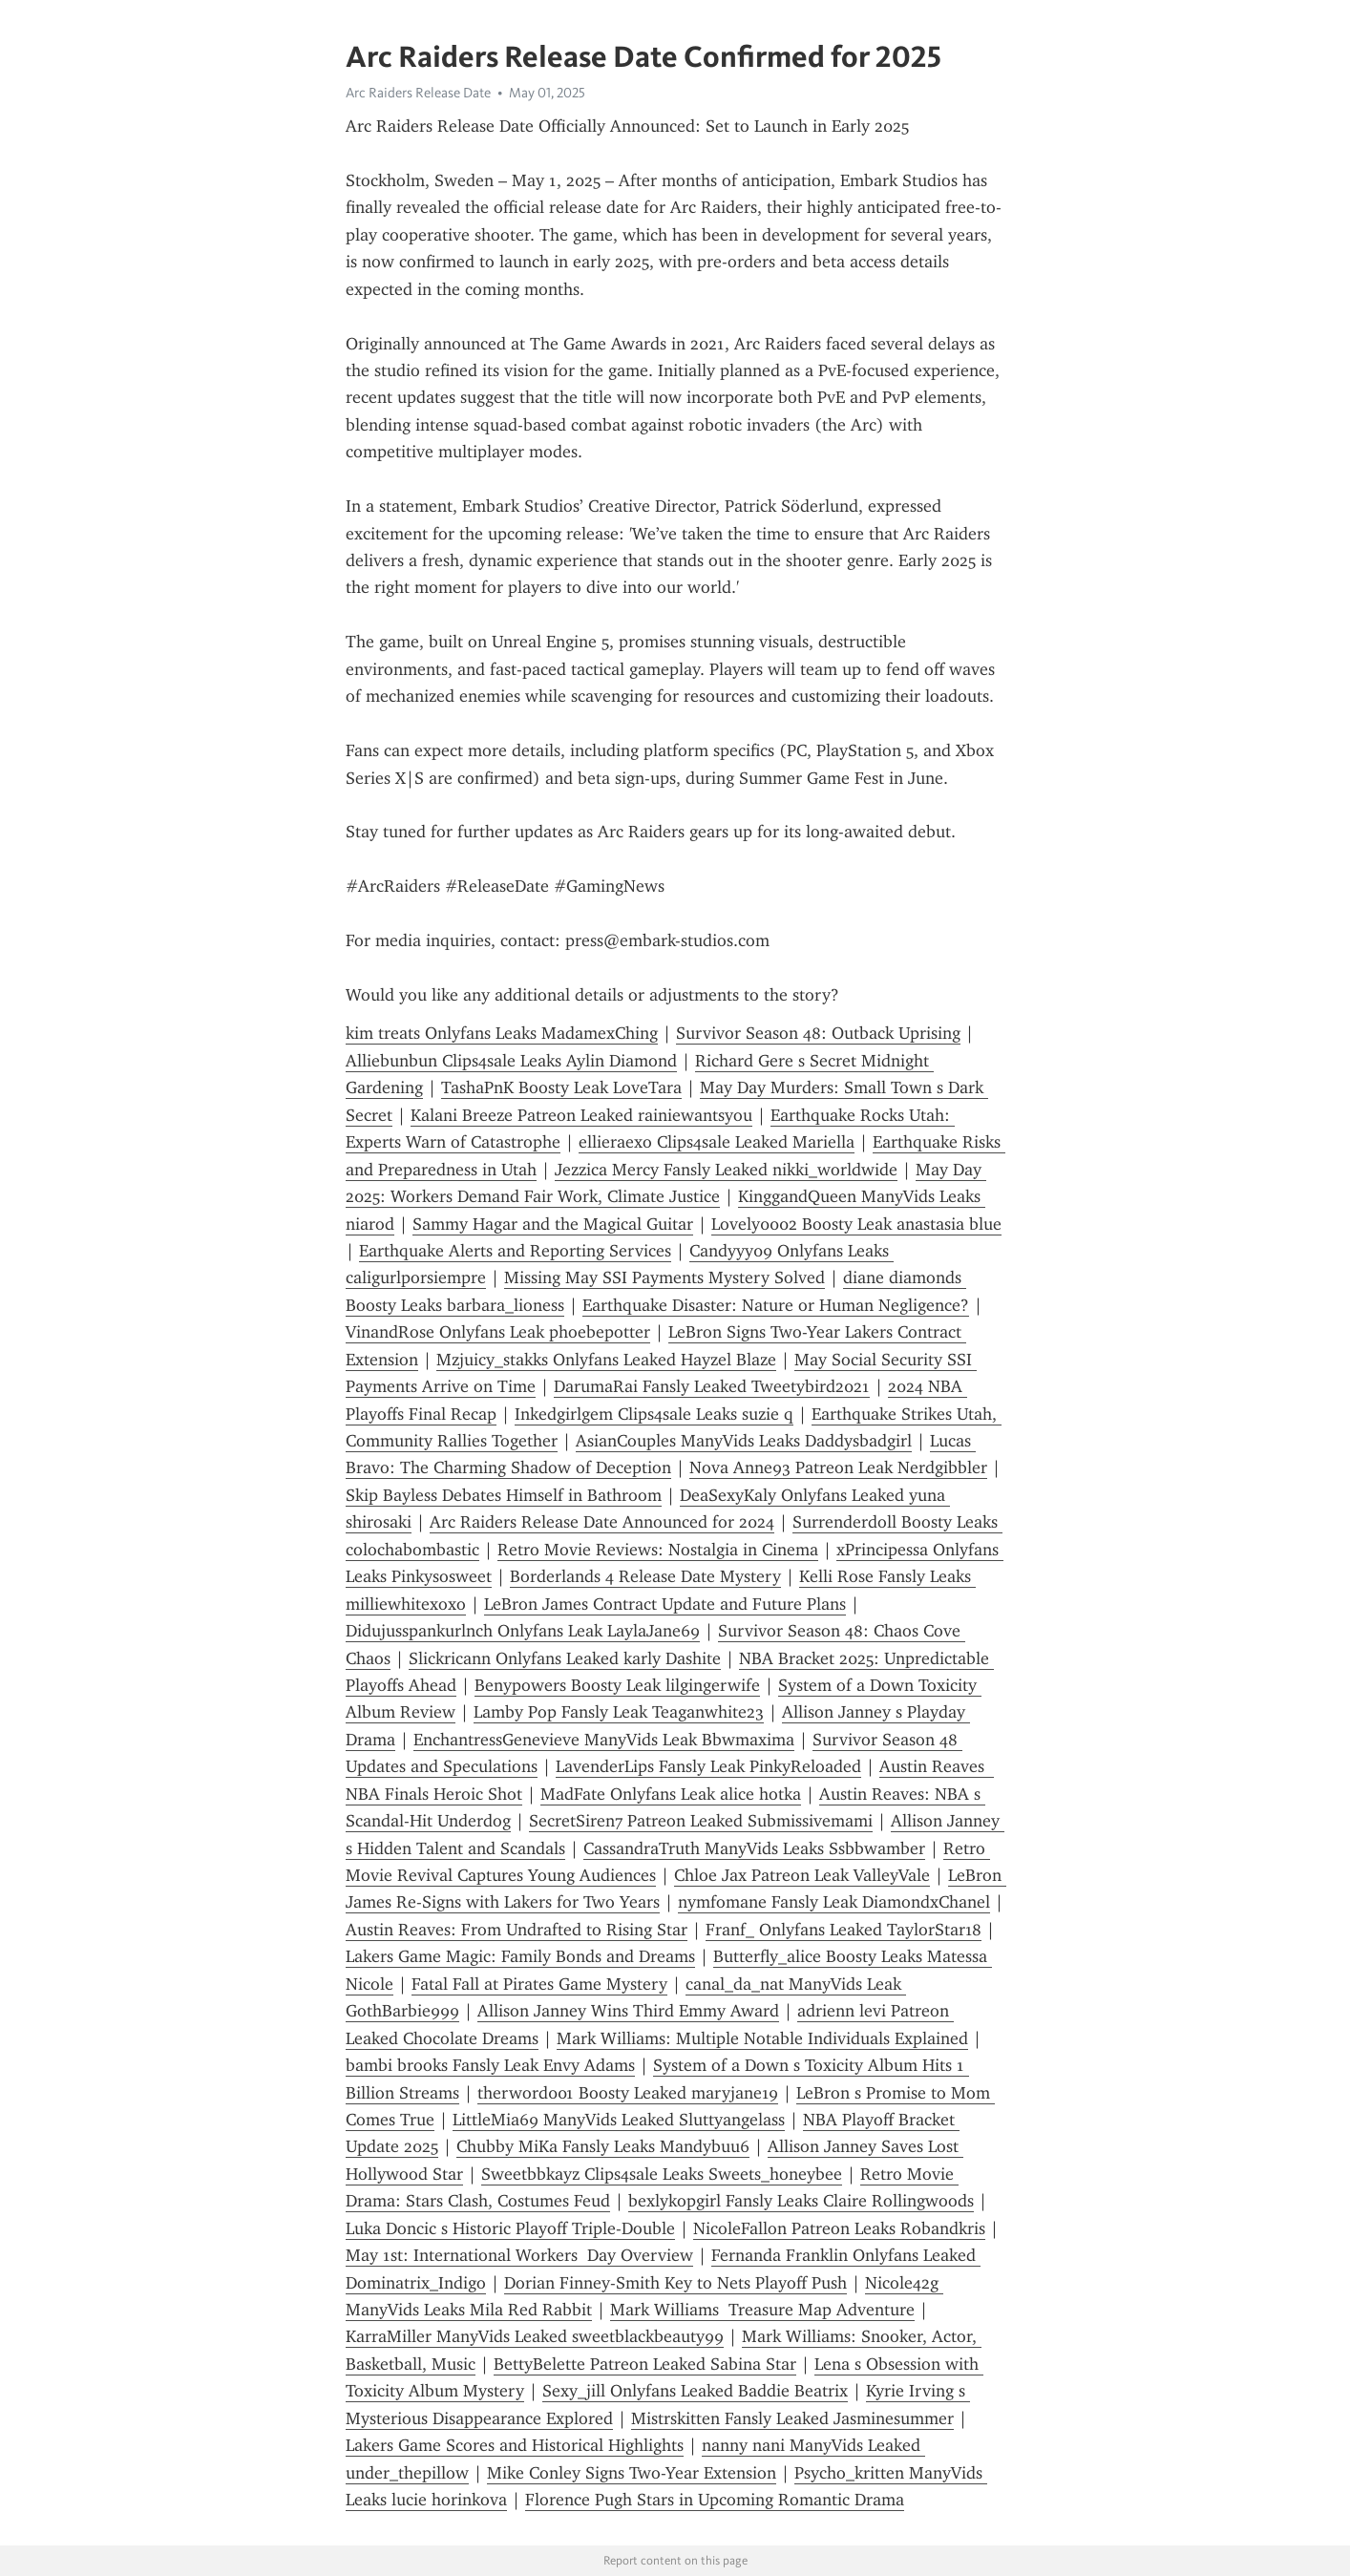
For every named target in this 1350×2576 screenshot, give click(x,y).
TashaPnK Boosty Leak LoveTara (561, 1087)
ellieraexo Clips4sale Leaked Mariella (716, 1141)
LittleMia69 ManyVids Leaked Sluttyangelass (619, 2119)
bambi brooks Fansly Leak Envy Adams (490, 2065)
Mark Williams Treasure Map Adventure (762, 2309)
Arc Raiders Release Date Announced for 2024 (602, 1521)
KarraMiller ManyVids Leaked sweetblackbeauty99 (535, 2336)
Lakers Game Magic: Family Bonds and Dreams (520, 1956)
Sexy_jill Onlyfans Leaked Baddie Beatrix (695, 2390)
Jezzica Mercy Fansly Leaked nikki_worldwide (726, 1169)
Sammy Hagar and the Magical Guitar (552, 1224)
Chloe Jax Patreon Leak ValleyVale (802, 1875)
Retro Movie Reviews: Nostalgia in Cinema (657, 1549)
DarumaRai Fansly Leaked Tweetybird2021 (712, 1386)
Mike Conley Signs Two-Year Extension (631, 2472)
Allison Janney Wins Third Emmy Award (628, 2010)
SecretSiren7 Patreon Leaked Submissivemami (701, 1820)
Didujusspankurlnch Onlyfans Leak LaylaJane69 (523, 1630)
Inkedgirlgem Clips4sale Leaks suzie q (654, 1414)
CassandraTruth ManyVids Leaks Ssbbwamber (754, 1848)
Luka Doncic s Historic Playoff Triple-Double (510, 2228)
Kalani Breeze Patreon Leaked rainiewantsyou (581, 1115)
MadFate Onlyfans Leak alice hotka (670, 1794)
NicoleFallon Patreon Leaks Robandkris (839, 2228)
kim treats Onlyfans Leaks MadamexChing (502, 1033)
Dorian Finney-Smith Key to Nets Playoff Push (675, 2282)
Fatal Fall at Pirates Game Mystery (539, 1984)
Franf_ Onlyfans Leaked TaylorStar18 (843, 1929)
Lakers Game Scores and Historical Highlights (515, 2445)
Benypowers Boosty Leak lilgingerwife (617, 1685)
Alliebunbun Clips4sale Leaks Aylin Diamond (511, 1060)
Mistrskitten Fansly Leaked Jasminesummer (792, 2418)
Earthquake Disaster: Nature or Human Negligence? (775, 1305)
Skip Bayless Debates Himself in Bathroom (504, 1495)
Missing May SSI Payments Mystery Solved (664, 1277)
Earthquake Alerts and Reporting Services (515, 1250)
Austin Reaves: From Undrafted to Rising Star (516, 1929)
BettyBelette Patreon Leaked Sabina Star (645, 2364)
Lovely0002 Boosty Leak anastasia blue (856, 1224)
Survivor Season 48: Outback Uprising (818, 1033)
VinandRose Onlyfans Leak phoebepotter (498, 1331)
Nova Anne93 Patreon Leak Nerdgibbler (838, 1467)
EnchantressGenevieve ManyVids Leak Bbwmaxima (603, 1739)
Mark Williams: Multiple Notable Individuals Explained (762, 2038)
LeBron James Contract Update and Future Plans (665, 1604)
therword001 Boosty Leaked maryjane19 (627, 2092)
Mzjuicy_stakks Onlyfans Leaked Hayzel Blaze (606, 1359)
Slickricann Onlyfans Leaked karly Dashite (565, 1658)
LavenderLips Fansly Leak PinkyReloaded (708, 1766)
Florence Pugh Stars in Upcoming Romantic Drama (714, 2499)
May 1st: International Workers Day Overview (519, 2255)
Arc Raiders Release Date (418, 92)
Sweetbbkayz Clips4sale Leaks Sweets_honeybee (661, 2174)
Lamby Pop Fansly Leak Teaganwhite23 (619, 1711)
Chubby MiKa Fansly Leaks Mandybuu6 (602, 2146)
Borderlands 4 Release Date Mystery (645, 1576)
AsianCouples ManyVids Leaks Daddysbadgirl (744, 1440)
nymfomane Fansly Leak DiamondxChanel (834, 1901)
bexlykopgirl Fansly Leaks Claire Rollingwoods (801, 2200)
